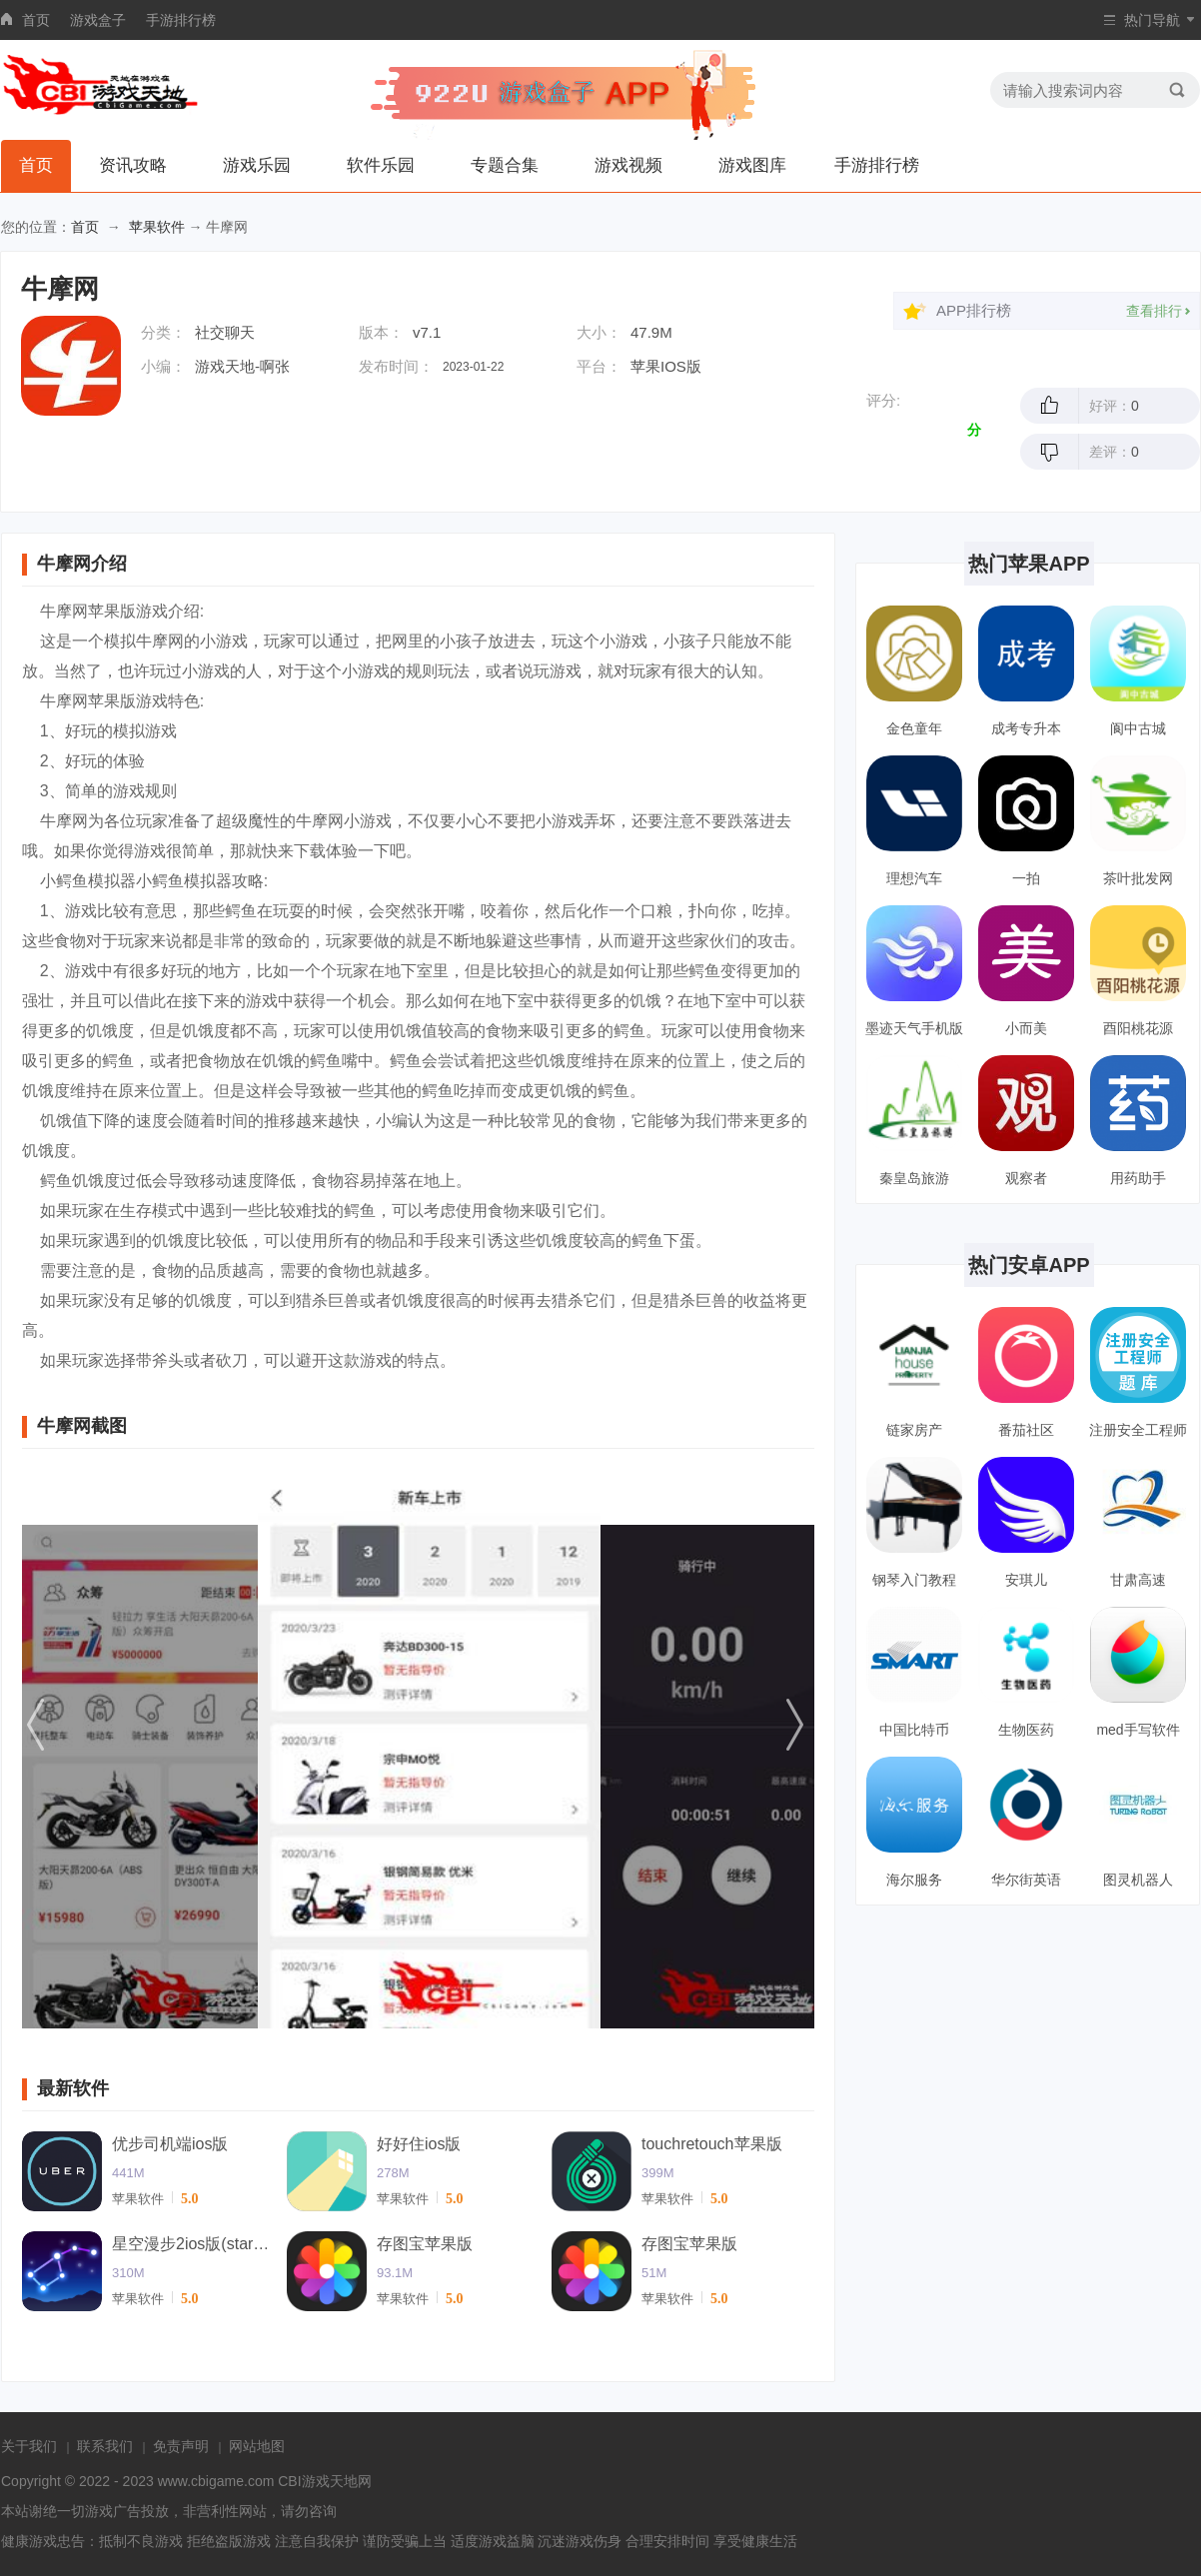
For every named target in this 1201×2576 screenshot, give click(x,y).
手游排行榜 (181, 20)
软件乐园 (381, 165)
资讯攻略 (133, 165)
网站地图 (257, 2446)
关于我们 (29, 2446)
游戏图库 (752, 165)
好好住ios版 (419, 2143)
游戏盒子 (98, 20)
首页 (36, 20)
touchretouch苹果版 (711, 2143)
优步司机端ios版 (170, 2143)
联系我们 (105, 2446)
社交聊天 (225, 332)
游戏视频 (628, 165)
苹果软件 (157, 227)
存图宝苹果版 (425, 2243)
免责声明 (181, 2446)
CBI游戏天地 (317, 2481)
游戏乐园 (257, 165)
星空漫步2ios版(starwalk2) (192, 2243)
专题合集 (505, 165)
